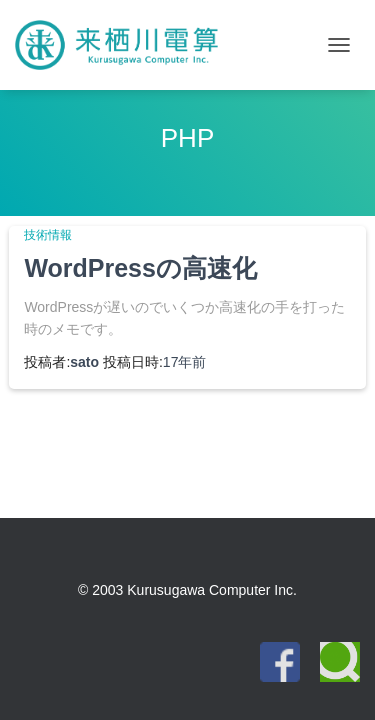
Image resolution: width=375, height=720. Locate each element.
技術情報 (48, 235)
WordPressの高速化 (140, 268)
